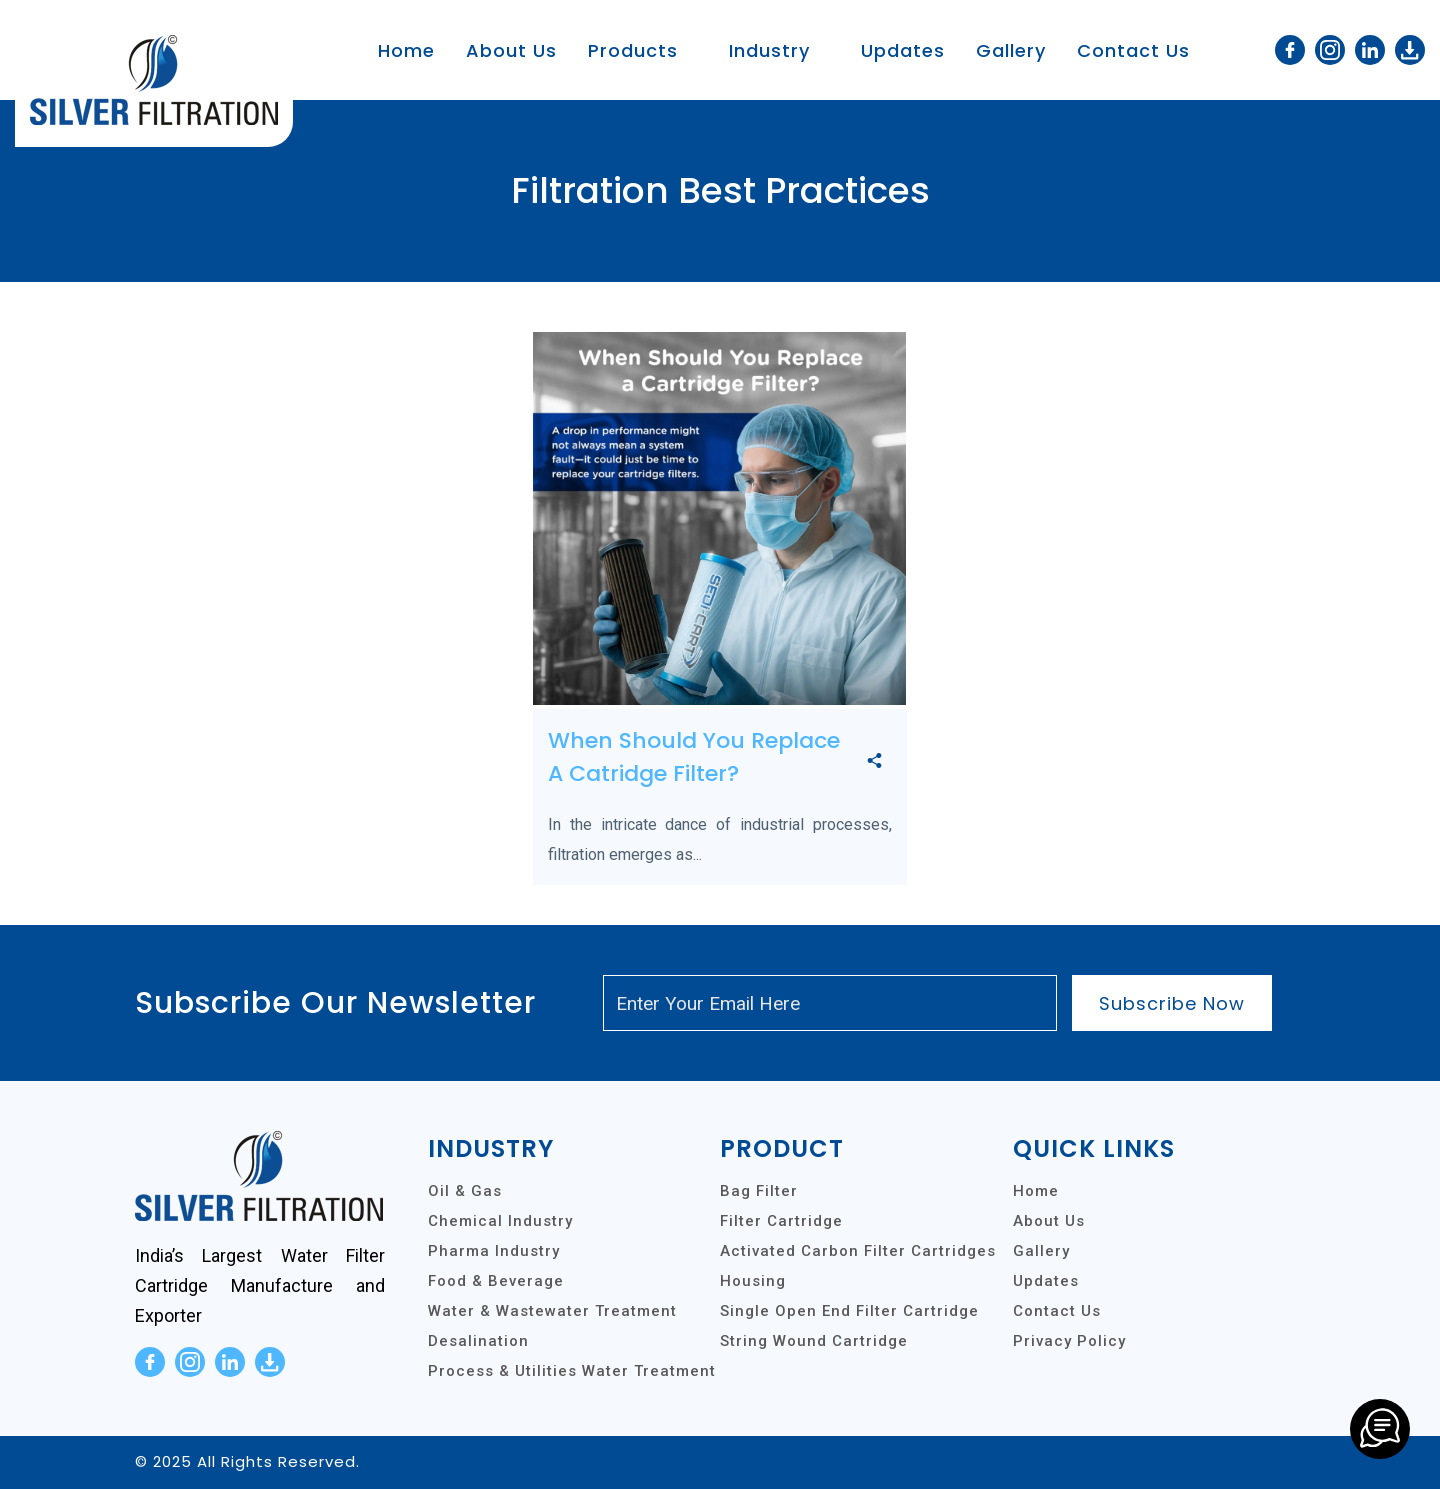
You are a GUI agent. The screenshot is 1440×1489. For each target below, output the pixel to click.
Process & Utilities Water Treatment (572, 1371)
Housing (753, 1281)
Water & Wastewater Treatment (552, 1311)
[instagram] (1330, 50)
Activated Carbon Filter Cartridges (858, 1251)
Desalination (478, 1341)
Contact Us (1133, 50)
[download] (1410, 50)
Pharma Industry (494, 1251)
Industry (769, 50)
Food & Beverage (496, 1281)
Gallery (1011, 50)
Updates (903, 50)
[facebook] (1290, 50)
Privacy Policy (1069, 1341)
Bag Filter (759, 1191)
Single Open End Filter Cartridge (849, 1311)
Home (406, 50)
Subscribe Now (1172, 1003)
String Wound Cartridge (814, 1341)
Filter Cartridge (781, 1221)
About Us (511, 50)
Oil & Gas (465, 1191)
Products (633, 50)
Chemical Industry (500, 1221)
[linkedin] (1370, 50)
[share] (874, 762)
